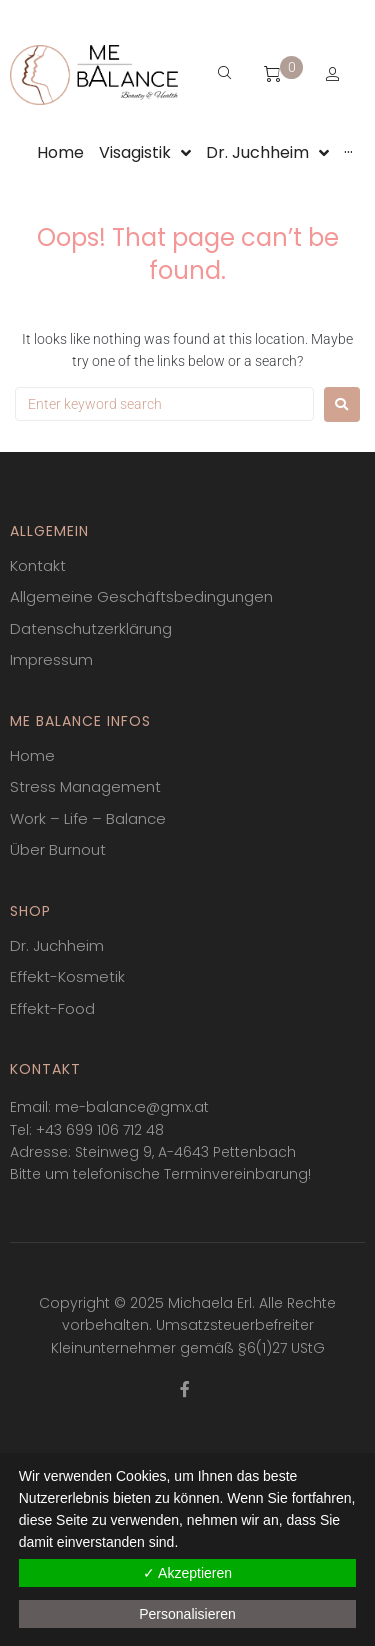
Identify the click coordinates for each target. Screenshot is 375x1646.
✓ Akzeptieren (187, 1573)
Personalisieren (187, 1614)
